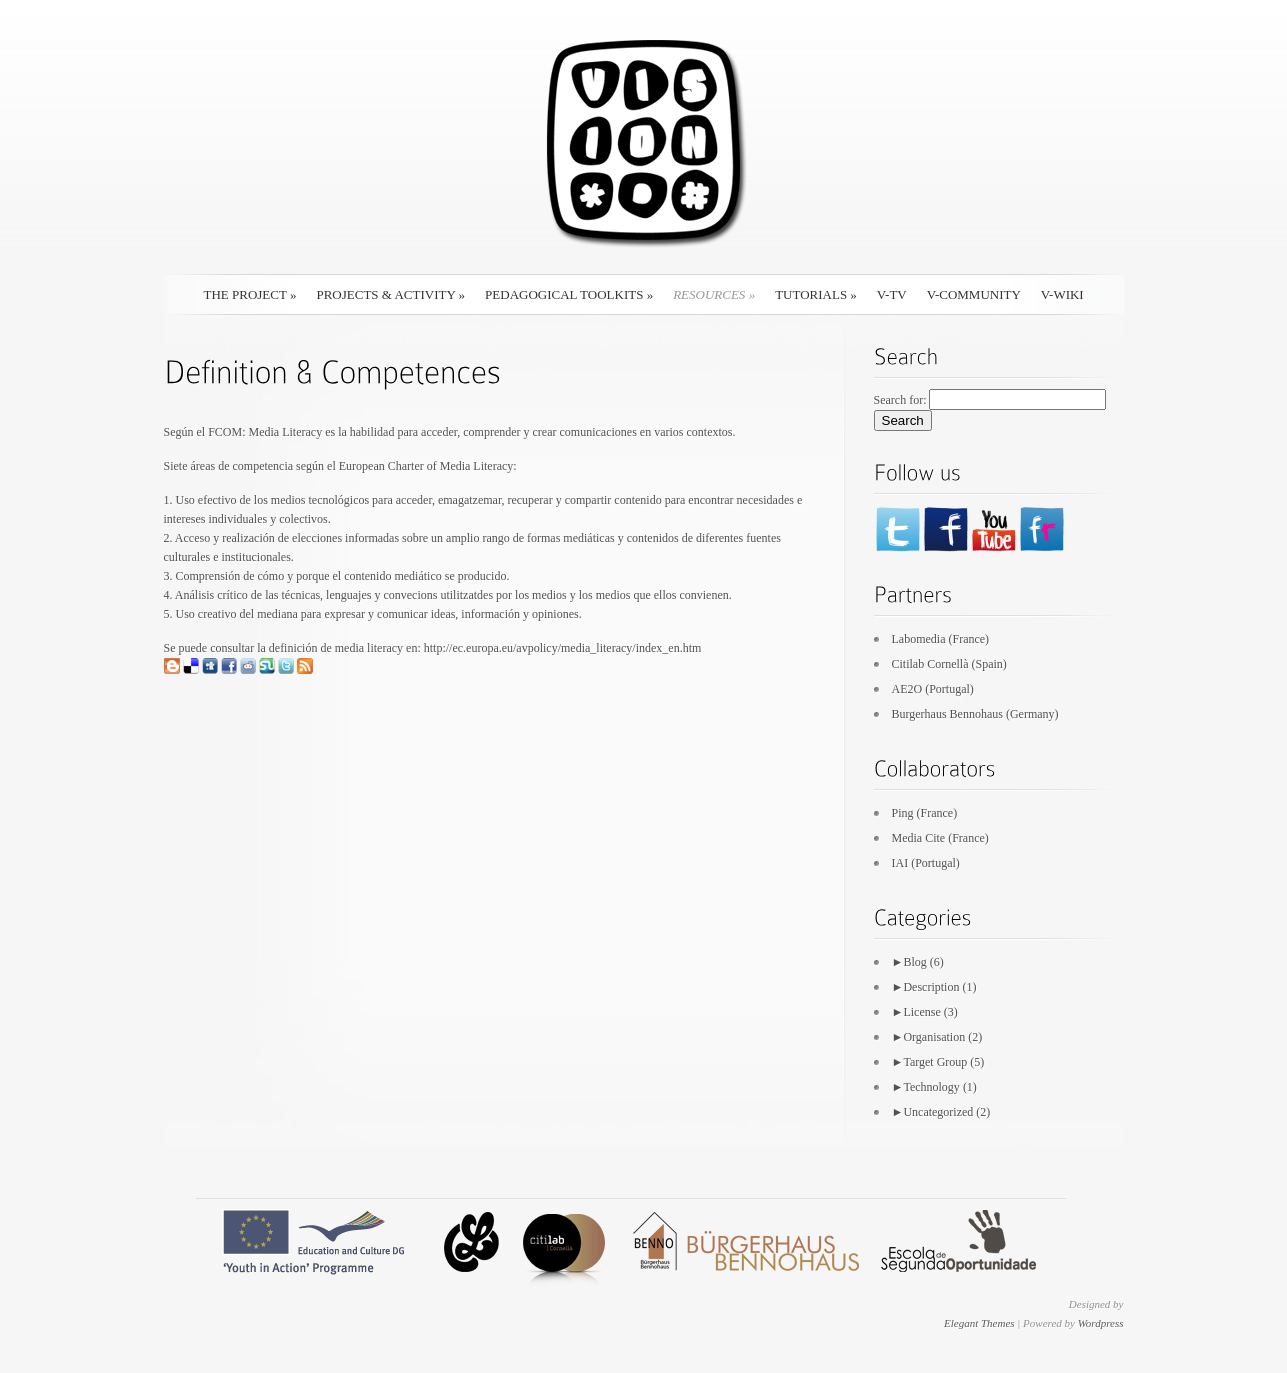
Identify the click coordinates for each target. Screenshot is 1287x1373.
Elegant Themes (979, 1323)
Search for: (900, 400)
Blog (914, 962)
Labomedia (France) (941, 639)
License (921, 1012)
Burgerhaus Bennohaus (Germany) (975, 714)
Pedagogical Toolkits (569, 294)
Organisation (934, 1037)
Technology (931, 1087)
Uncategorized (938, 1112)
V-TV (892, 294)
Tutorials (816, 294)
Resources (714, 294)
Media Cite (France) (940, 838)
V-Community (974, 294)
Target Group (935, 1062)
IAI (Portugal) (926, 863)
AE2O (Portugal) (933, 689)
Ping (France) (925, 813)
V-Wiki (1062, 294)
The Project (250, 294)
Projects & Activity (390, 294)
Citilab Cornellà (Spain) (949, 664)
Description (931, 987)
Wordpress (1101, 1323)
